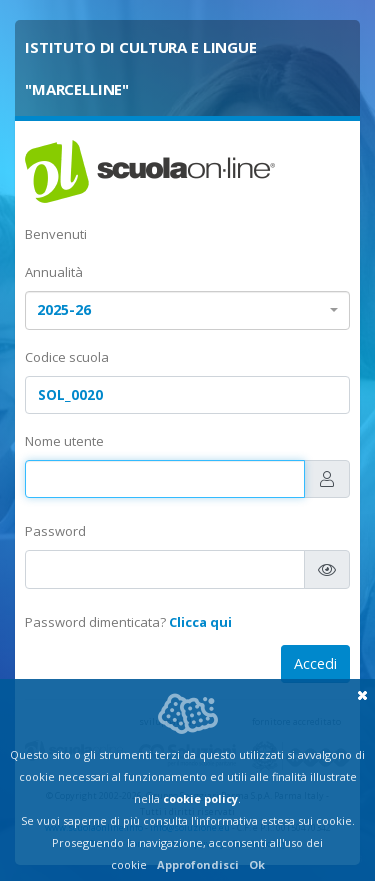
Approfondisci (198, 864)
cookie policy (200, 798)
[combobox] (187, 310)
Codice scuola (67, 357)
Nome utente (64, 441)
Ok (257, 864)
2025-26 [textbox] (64, 309)
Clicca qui (200, 622)
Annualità (54, 272)
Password (55, 531)
